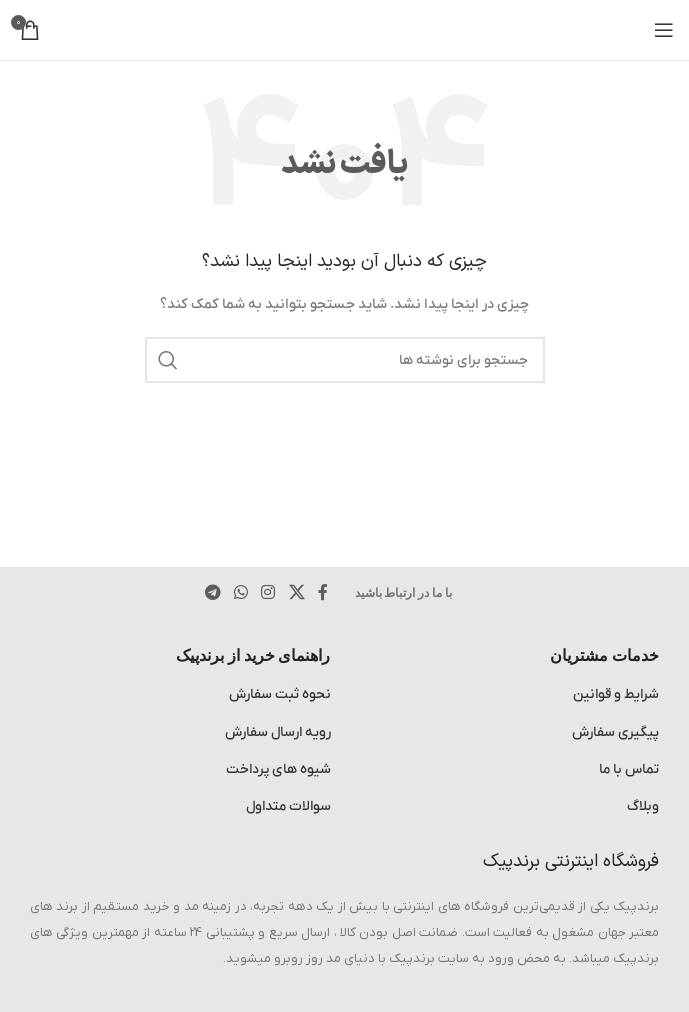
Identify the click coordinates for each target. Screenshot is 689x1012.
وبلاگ (643, 806)
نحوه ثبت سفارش (280, 694)
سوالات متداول (288, 806)
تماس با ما (629, 769)
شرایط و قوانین (616, 694)
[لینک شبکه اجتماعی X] (296, 593)
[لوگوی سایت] (344, 29)
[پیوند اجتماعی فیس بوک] (322, 593)
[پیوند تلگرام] (212, 593)
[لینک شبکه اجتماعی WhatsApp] (240, 593)
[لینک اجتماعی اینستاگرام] (268, 593)
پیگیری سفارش (615, 732)
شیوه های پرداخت (278, 769)
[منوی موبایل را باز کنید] (664, 30)
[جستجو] (345, 360)
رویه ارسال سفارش (278, 732)
